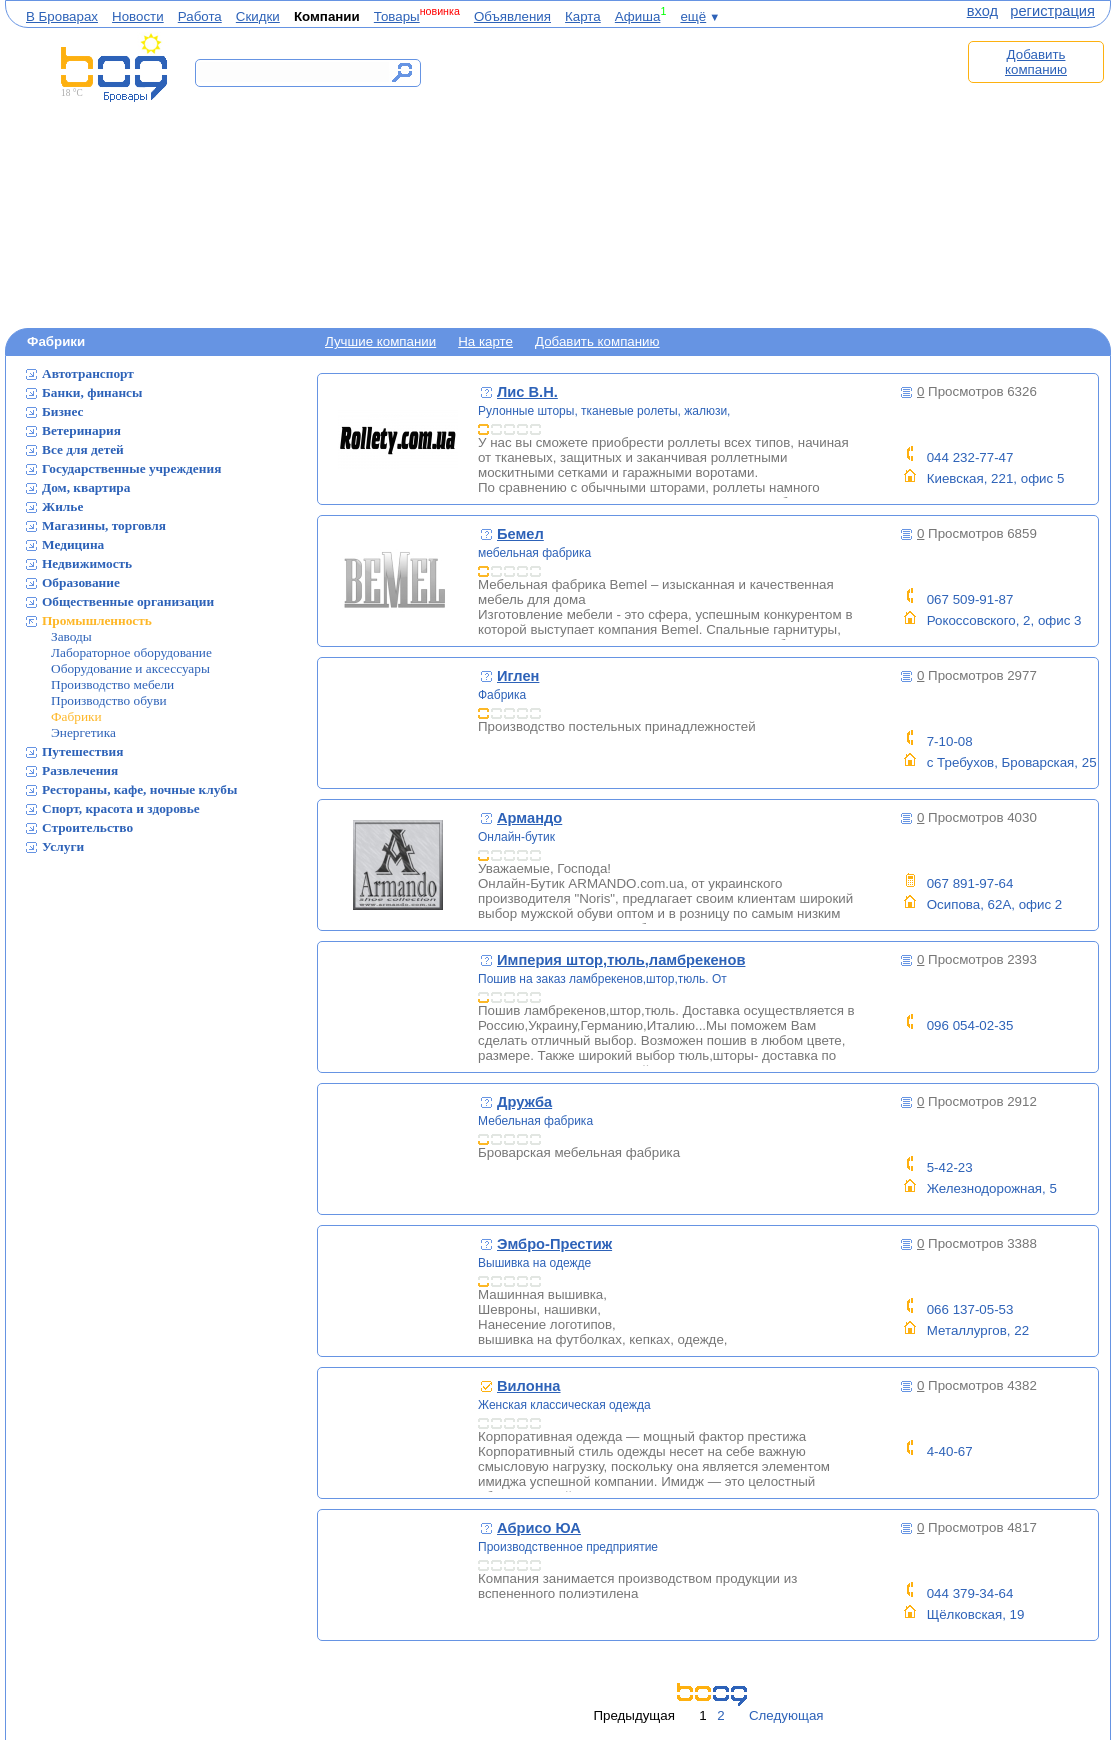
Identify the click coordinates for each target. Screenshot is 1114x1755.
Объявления (512, 16)
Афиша (638, 16)
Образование (81, 582)
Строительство (87, 827)
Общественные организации (128, 601)
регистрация (1052, 11)
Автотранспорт (88, 373)
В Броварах (62, 16)
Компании (327, 16)
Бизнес (63, 411)
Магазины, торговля (104, 525)
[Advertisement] (695, 177)
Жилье (62, 506)
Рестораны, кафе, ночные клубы (139, 789)
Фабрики (76, 716)
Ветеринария (81, 430)
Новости (138, 16)
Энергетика (83, 732)
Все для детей (83, 449)
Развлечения (80, 770)
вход (982, 11)
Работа (200, 16)
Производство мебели (112, 684)
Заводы (71, 636)
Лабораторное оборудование (131, 652)
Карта (583, 16)
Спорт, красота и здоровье (121, 808)
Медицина (73, 544)
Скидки (258, 16)
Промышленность (97, 620)
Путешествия (82, 751)
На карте (485, 341)
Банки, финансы (92, 392)
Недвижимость (87, 563)
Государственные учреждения (131, 468)
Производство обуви (109, 700)
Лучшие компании (380, 341)
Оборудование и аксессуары (130, 668)
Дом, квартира (86, 487)
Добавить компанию (1036, 62)
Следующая (786, 1715)
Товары (397, 16)
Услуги (63, 846)
